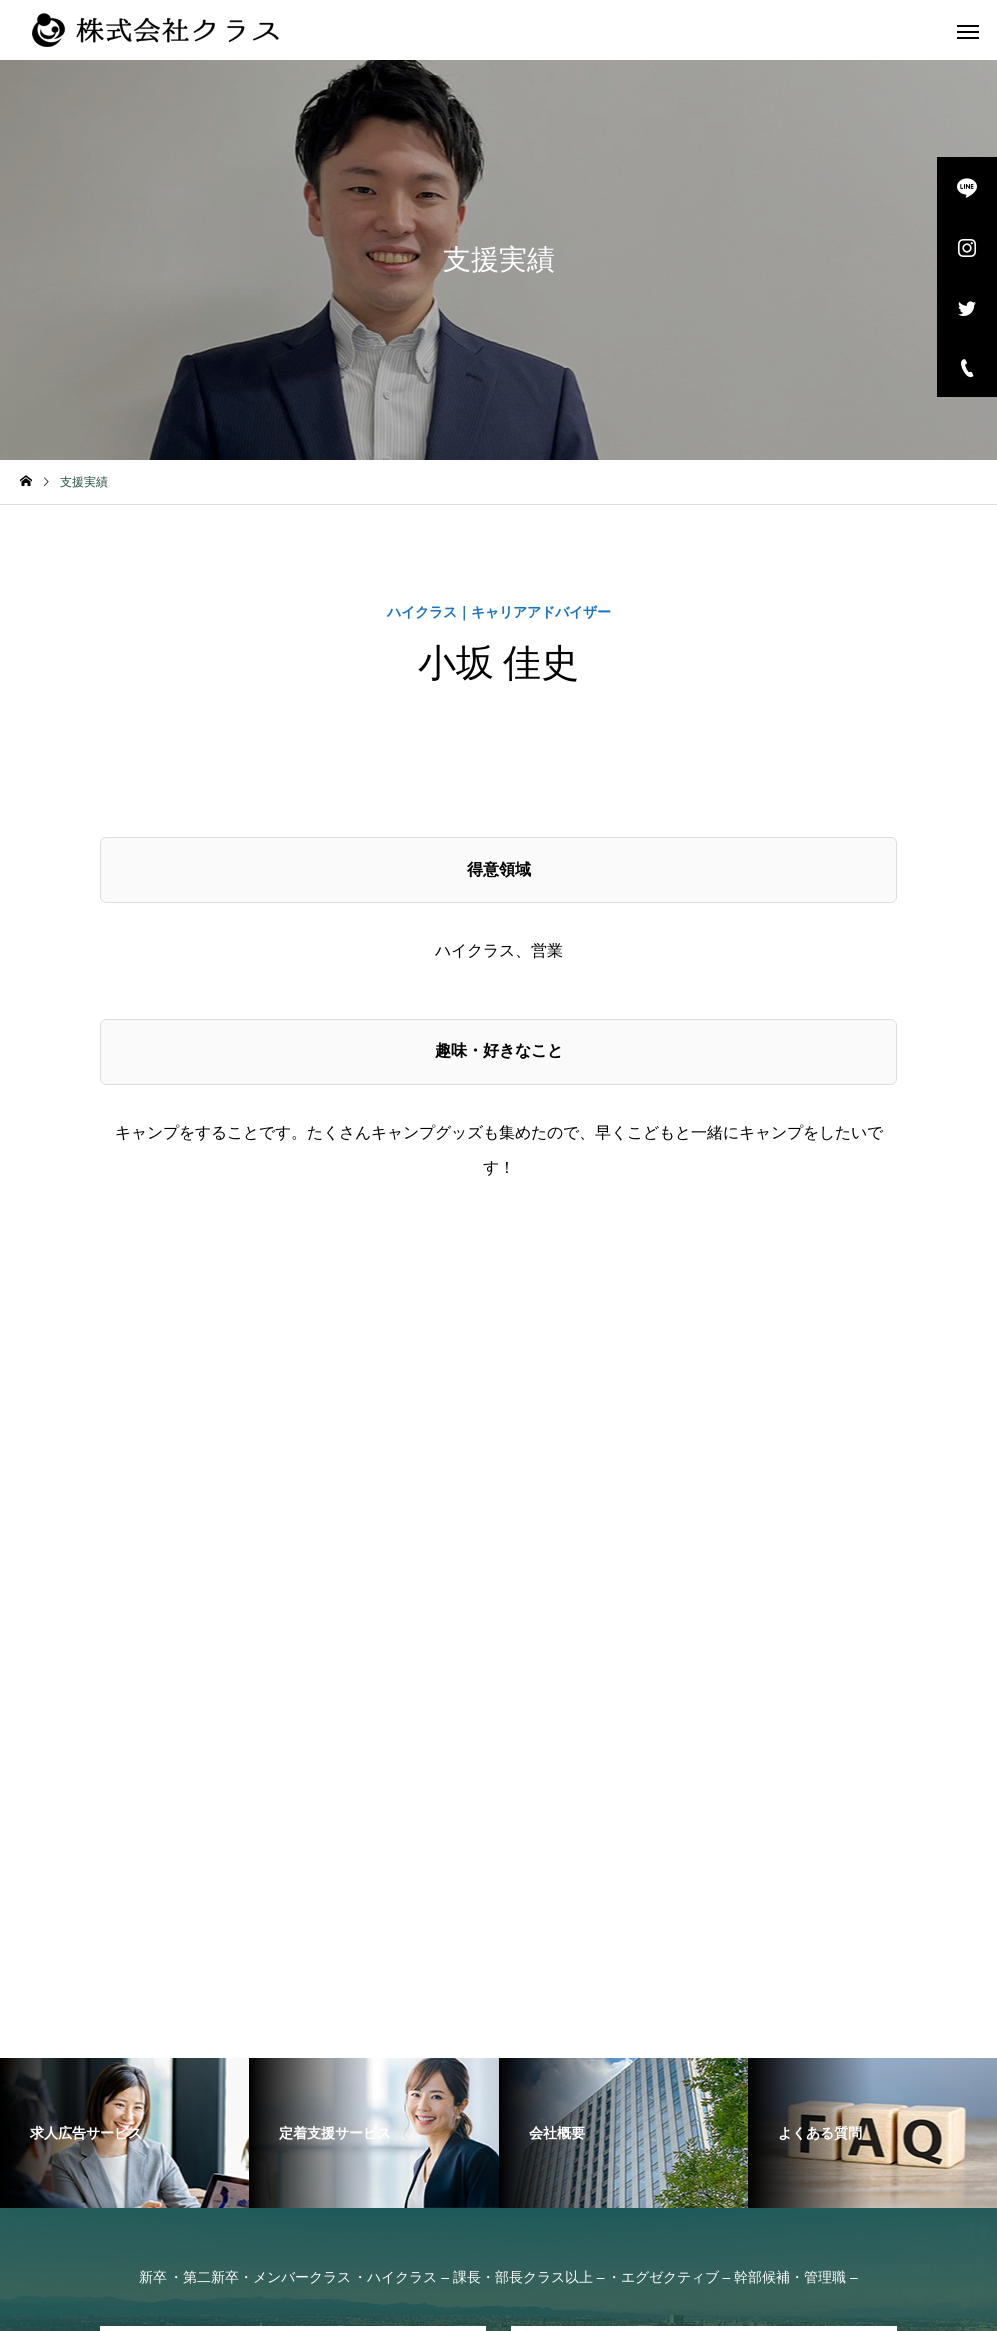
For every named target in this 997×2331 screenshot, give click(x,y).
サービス (399, 2033)
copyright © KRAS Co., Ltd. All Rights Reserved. (348, 2301)
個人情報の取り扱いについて (701, 2301)
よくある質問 (593, 2033)
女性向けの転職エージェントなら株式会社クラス (183, 2033)
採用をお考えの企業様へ (603, 2061)
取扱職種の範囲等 (725, 2033)
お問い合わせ (450, 2061)
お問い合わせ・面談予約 (293, 1717)
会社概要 (489, 2033)
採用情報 (346, 2061)
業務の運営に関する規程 (892, 2033)
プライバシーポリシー (551, 2301)
